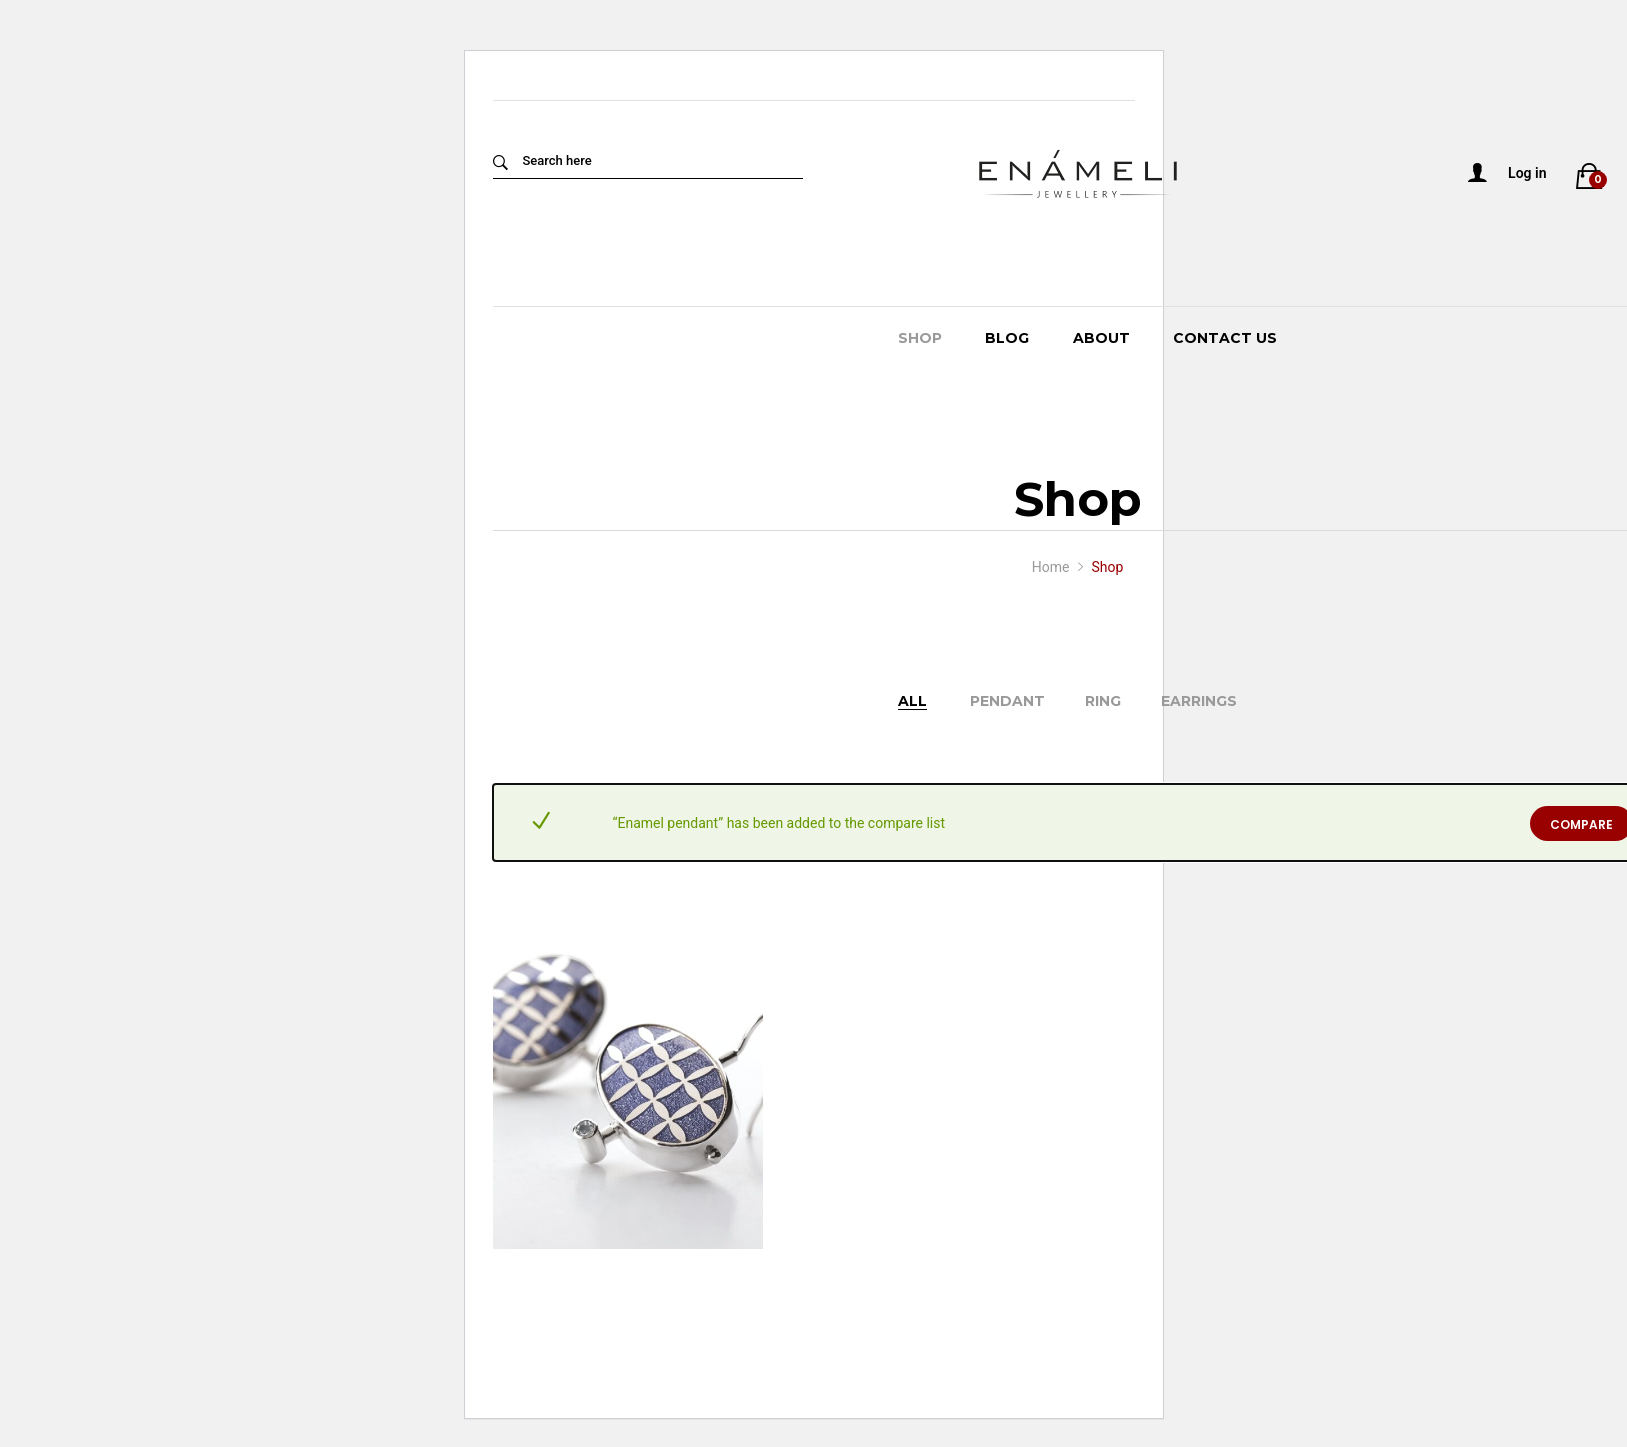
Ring (1103, 701)
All (912, 701)
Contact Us (1225, 338)
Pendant (1007, 701)
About (1101, 338)
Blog (1007, 338)
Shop (920, 338)
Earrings (1199, 701)
